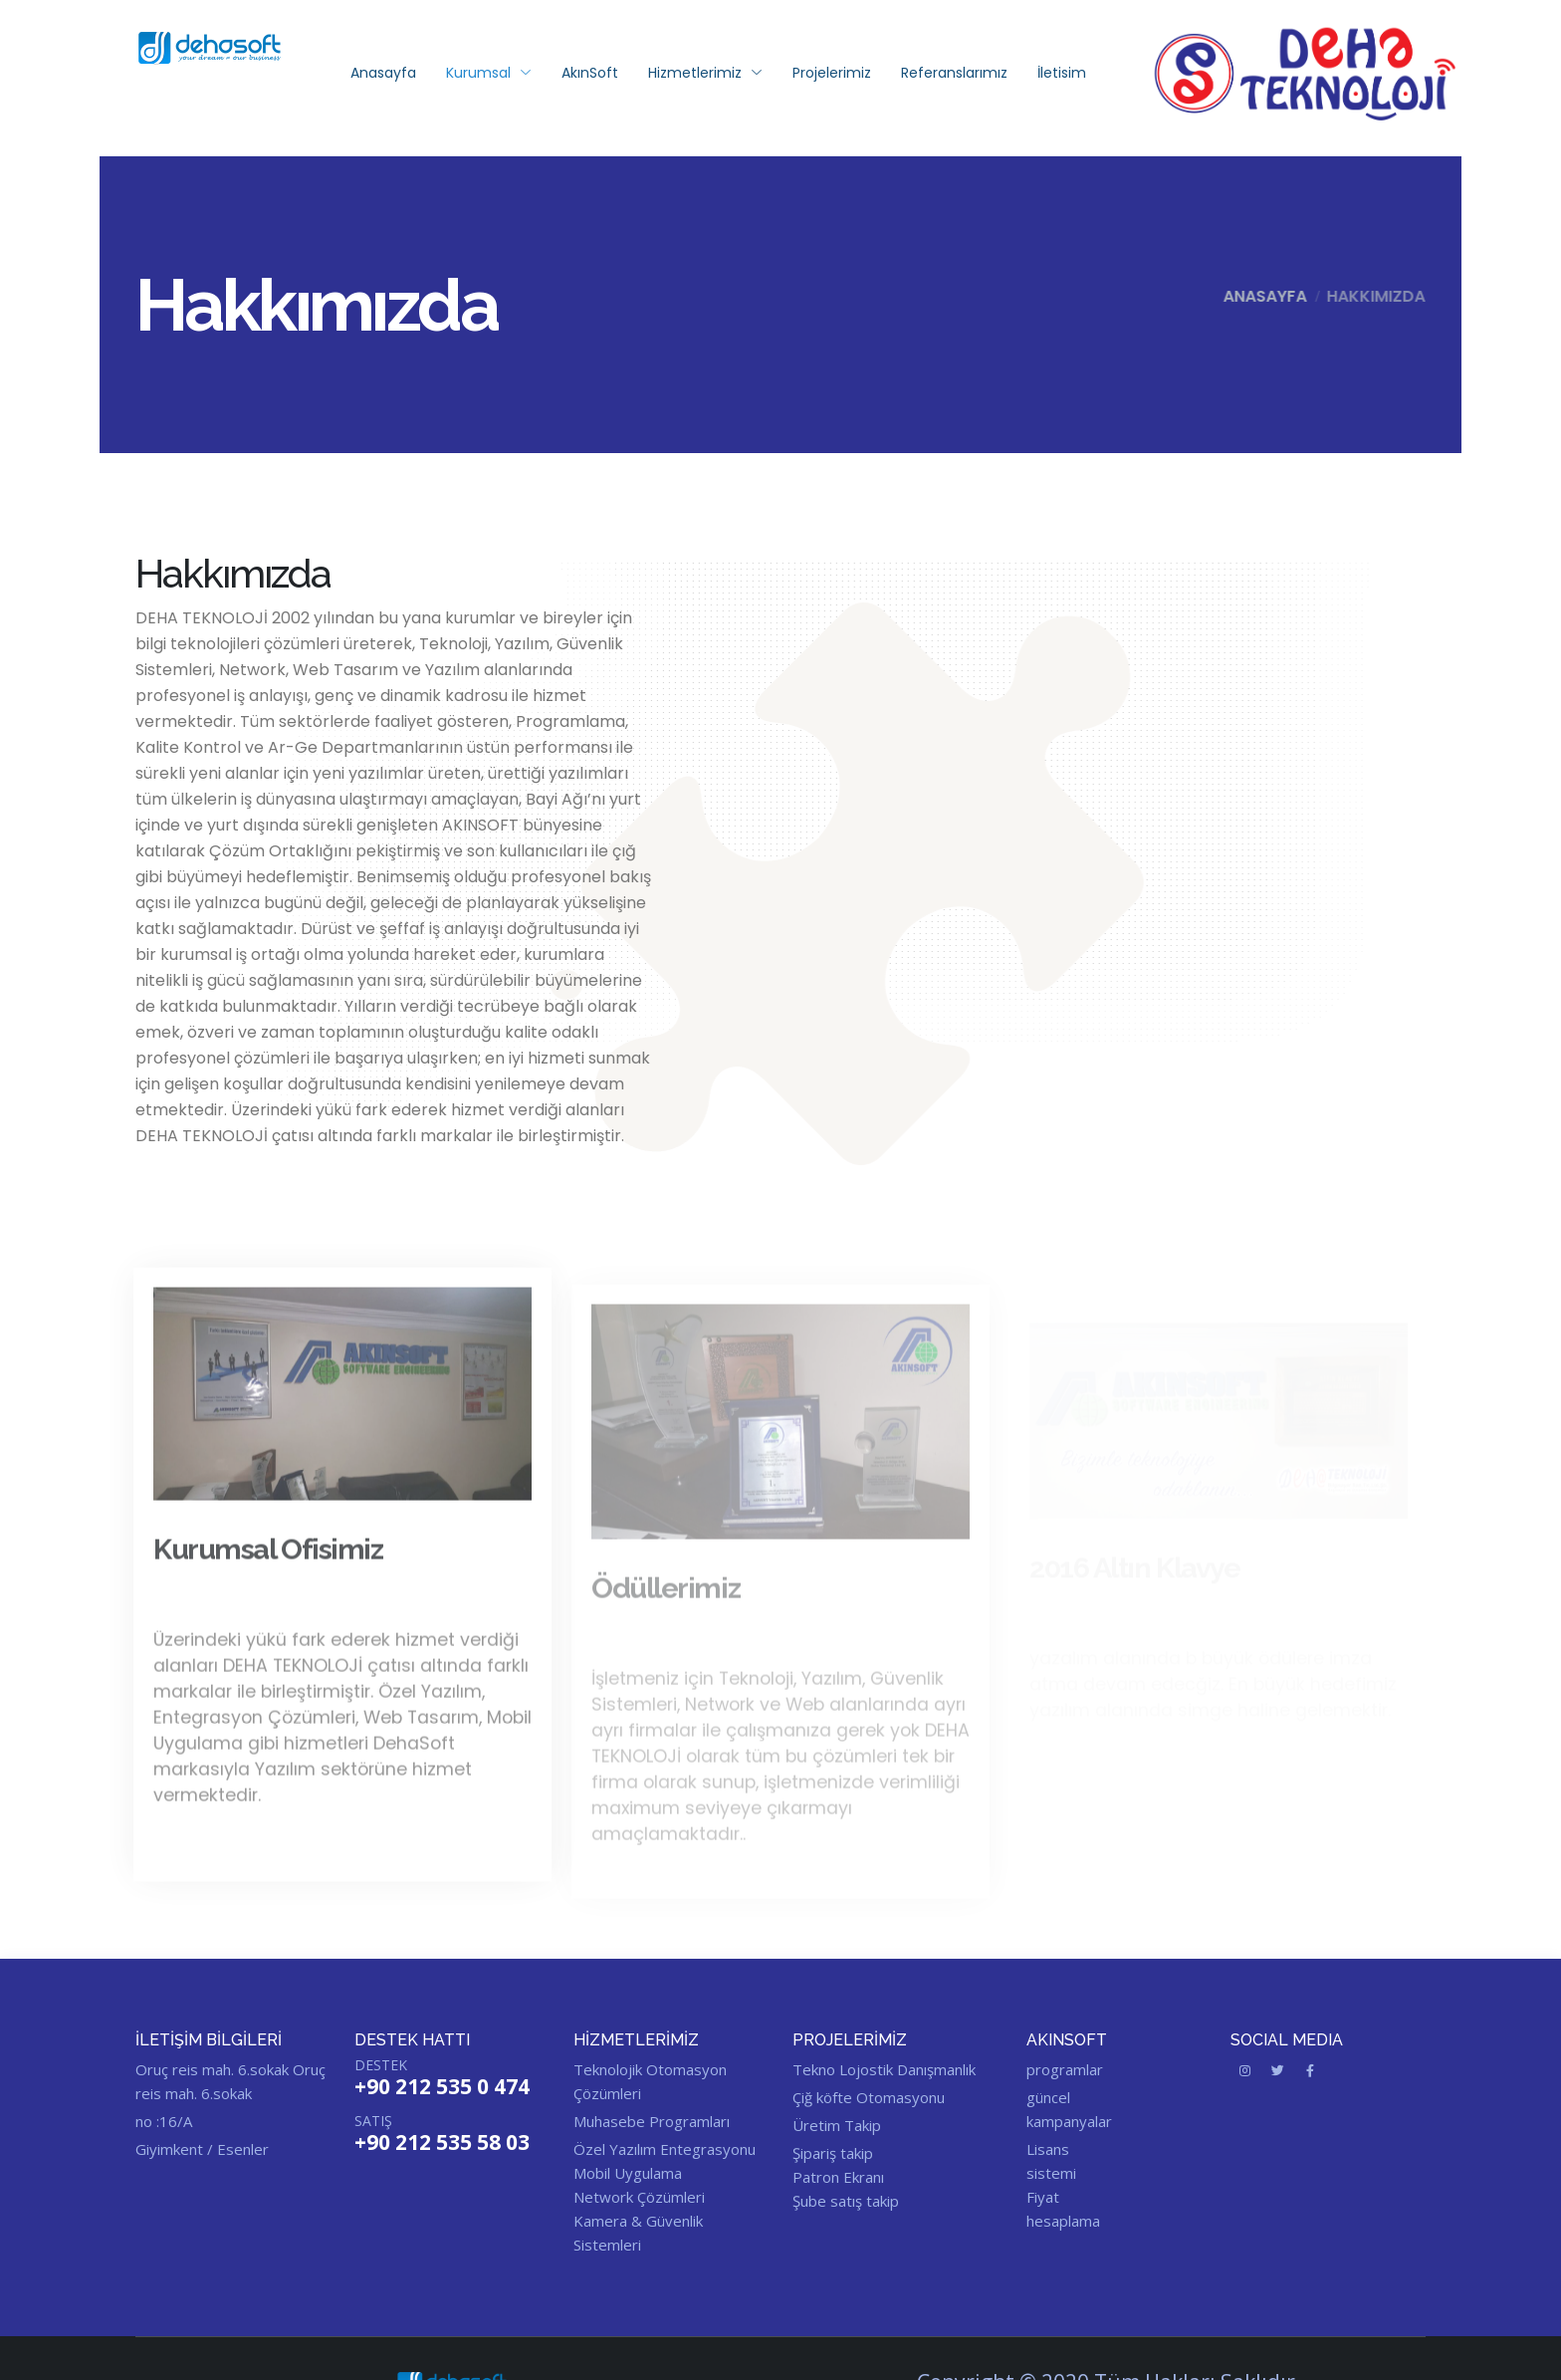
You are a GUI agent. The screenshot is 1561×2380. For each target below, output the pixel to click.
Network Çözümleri (639, 2197)
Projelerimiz (831, 73)
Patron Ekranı (838, 2177)
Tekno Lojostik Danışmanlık (884, 2069)
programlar (1064, 2069)
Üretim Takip (836, 2125)
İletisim (1061, 73)
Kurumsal (489, 73)
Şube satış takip (845, 2201)
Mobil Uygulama (627, 2173)
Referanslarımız (954, 73)
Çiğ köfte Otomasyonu (868, 2097)
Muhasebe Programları (651, 2121)
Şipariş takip (832, 2153)
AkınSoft (589, 73)
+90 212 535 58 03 (442, 2142)
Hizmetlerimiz (705, 73)
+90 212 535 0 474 (442, 2086)
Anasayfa (383, 73)
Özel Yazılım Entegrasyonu (664, 2149)
